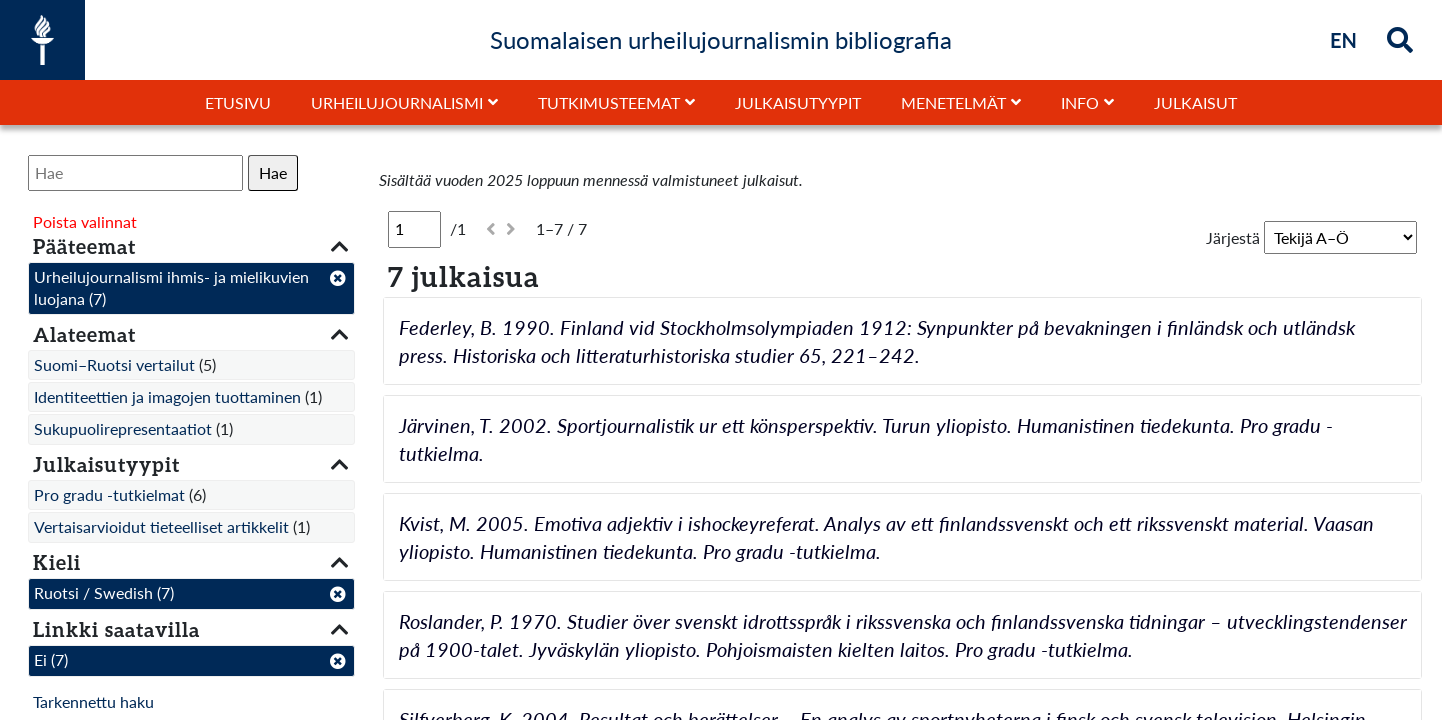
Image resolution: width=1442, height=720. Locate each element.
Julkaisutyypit (798, 102)
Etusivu (238, 102)
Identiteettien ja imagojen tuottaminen (167, 396)
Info (1080, 102)
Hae (273, 172)
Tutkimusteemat (609, 102)
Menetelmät (953, 102)
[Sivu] (414, 229)
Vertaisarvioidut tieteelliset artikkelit (161, 526)
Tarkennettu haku (93, 701)
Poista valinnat (85, 221)
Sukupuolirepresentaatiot (123, 428)
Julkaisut (1195, 102)
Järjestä (1233, 237)
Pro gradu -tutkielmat (109, 494)
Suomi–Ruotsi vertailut (114, 364)
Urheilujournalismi (397, 102)
